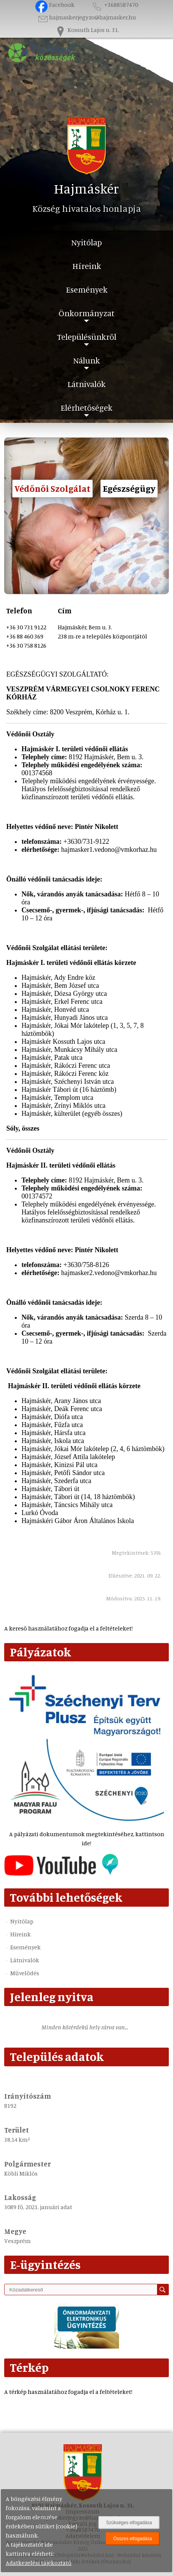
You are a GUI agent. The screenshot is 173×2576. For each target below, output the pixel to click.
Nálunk (86, 360)
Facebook (55, 4)
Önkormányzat (86, 313)
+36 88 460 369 (24, 636)
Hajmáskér (86, 188)
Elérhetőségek (86, 407)
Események (87, 289)
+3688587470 (114, 4)
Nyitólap (86, 242)
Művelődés (24, 1973)
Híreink (86, 266)
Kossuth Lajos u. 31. (86, 30)
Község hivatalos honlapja (86, 208)
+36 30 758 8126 (26, 645)
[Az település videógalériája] (61, 1873)
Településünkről (86, 336)
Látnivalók (86, 384)
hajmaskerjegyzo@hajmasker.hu (86, 17)
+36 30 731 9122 (26, 627)
